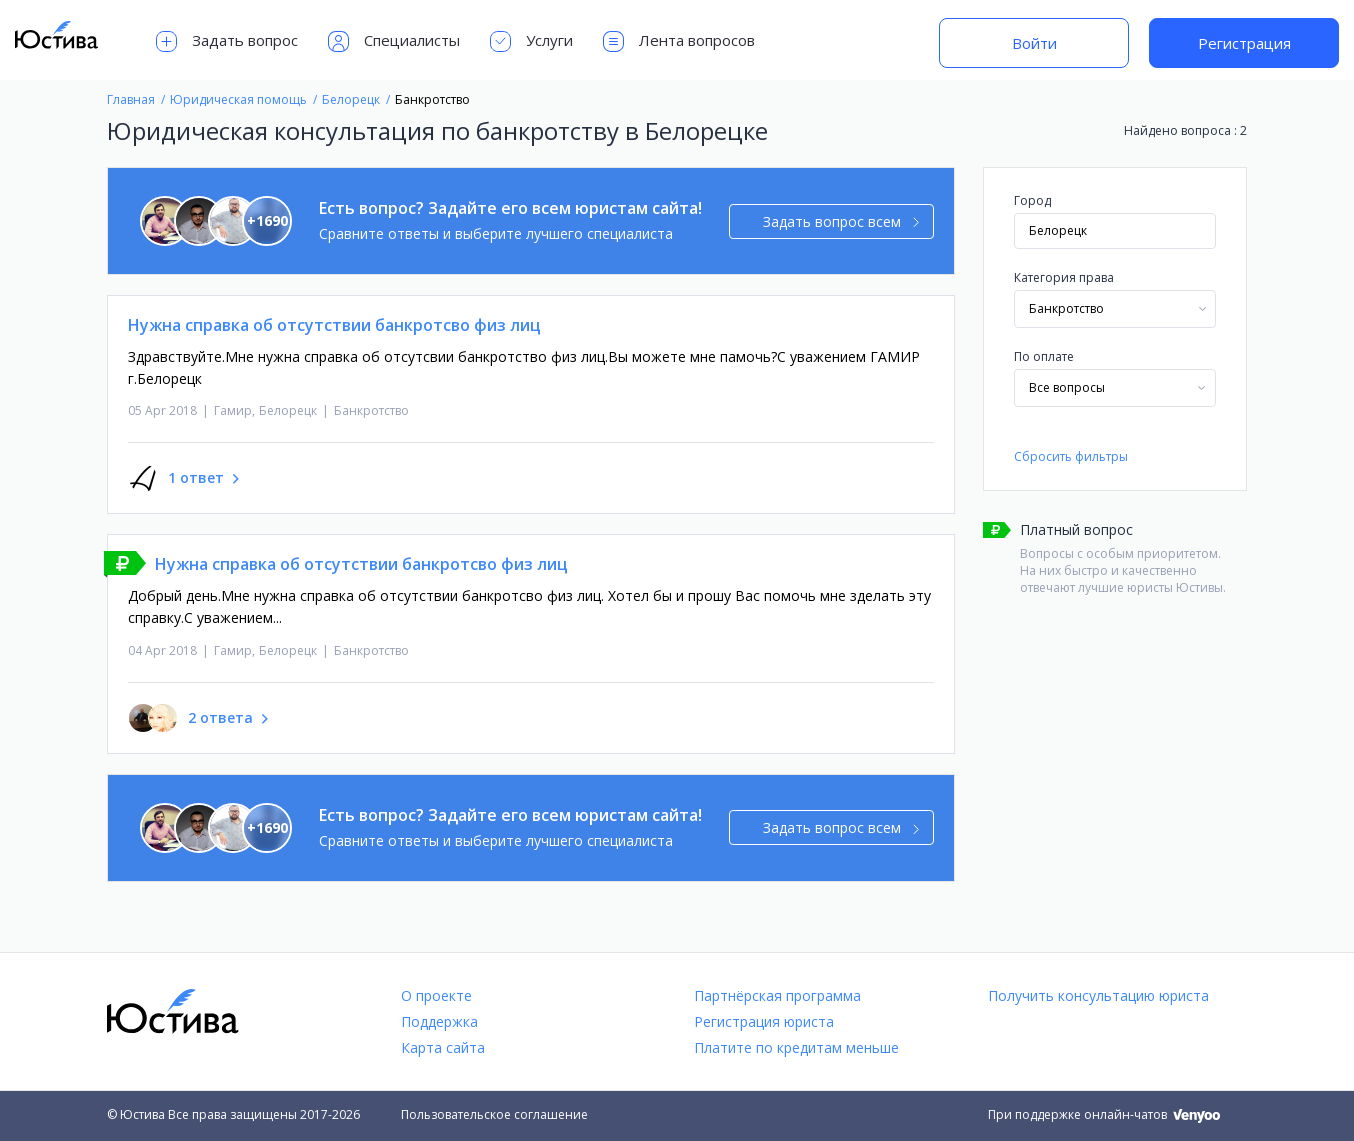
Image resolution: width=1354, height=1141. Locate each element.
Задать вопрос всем (841, 221)
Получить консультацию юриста (1098, 995)
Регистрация (1244, 43)
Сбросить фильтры (1071, 456)
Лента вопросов (679, 41)
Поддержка (439, 1021)
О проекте (436, 995)
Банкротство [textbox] (1066, 308)
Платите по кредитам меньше (796, 1047)
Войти (1034, 43)
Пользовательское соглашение (494, 1114)
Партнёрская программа (777, 995)
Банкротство (371, 410)
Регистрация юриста (764, 1021)
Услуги (531, 41)
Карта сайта (443, 1047)
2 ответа (220, 717)
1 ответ (196, 477)
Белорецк (288, 410)
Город (1032, 200)
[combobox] (1115, 309)
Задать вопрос (227, 41)
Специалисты (394, 41)
